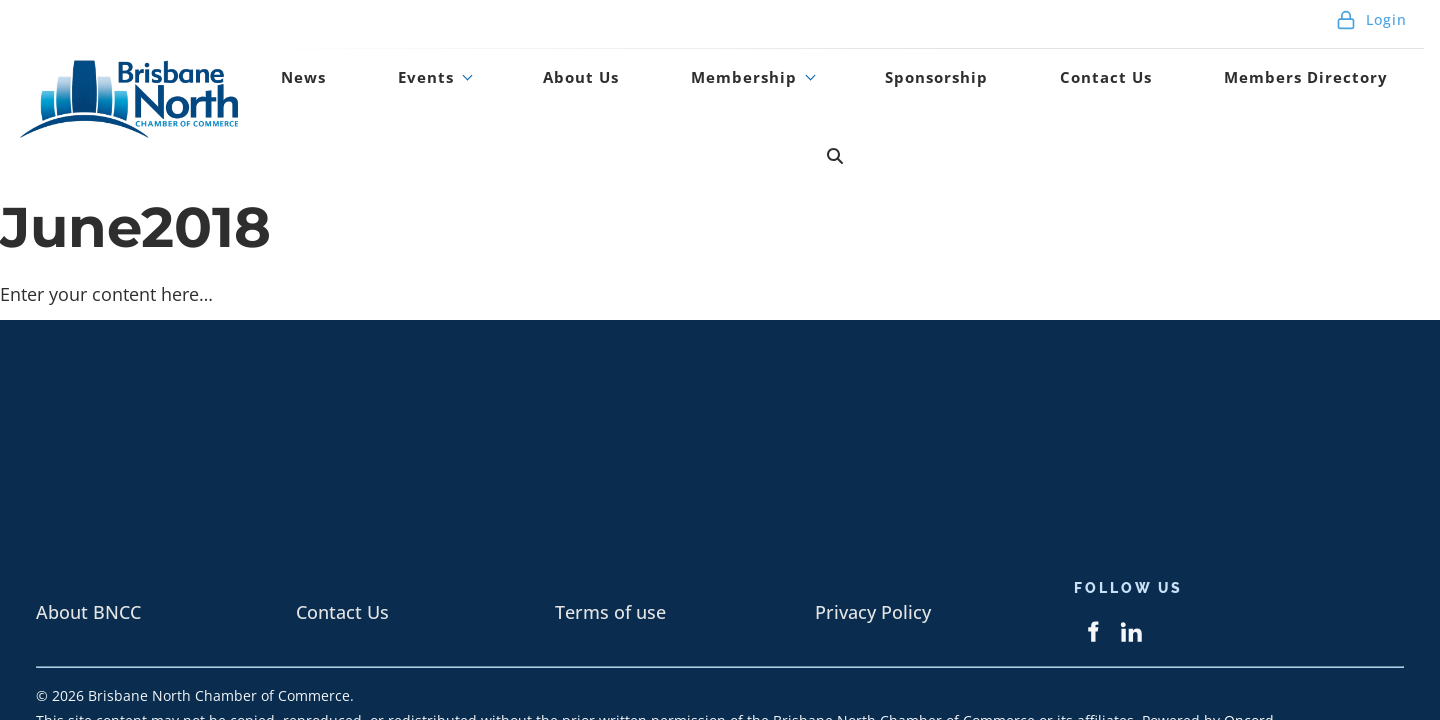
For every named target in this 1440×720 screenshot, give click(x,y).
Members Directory (1273, 93)
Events (538, 93)
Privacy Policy (873, 545)
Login (1371, 29)
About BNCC (88, 545)
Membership (792, 93)
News (452, 93)
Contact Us (1098, 93)
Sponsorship (957, 93)
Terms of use (610, 545)
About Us (659, 93)
